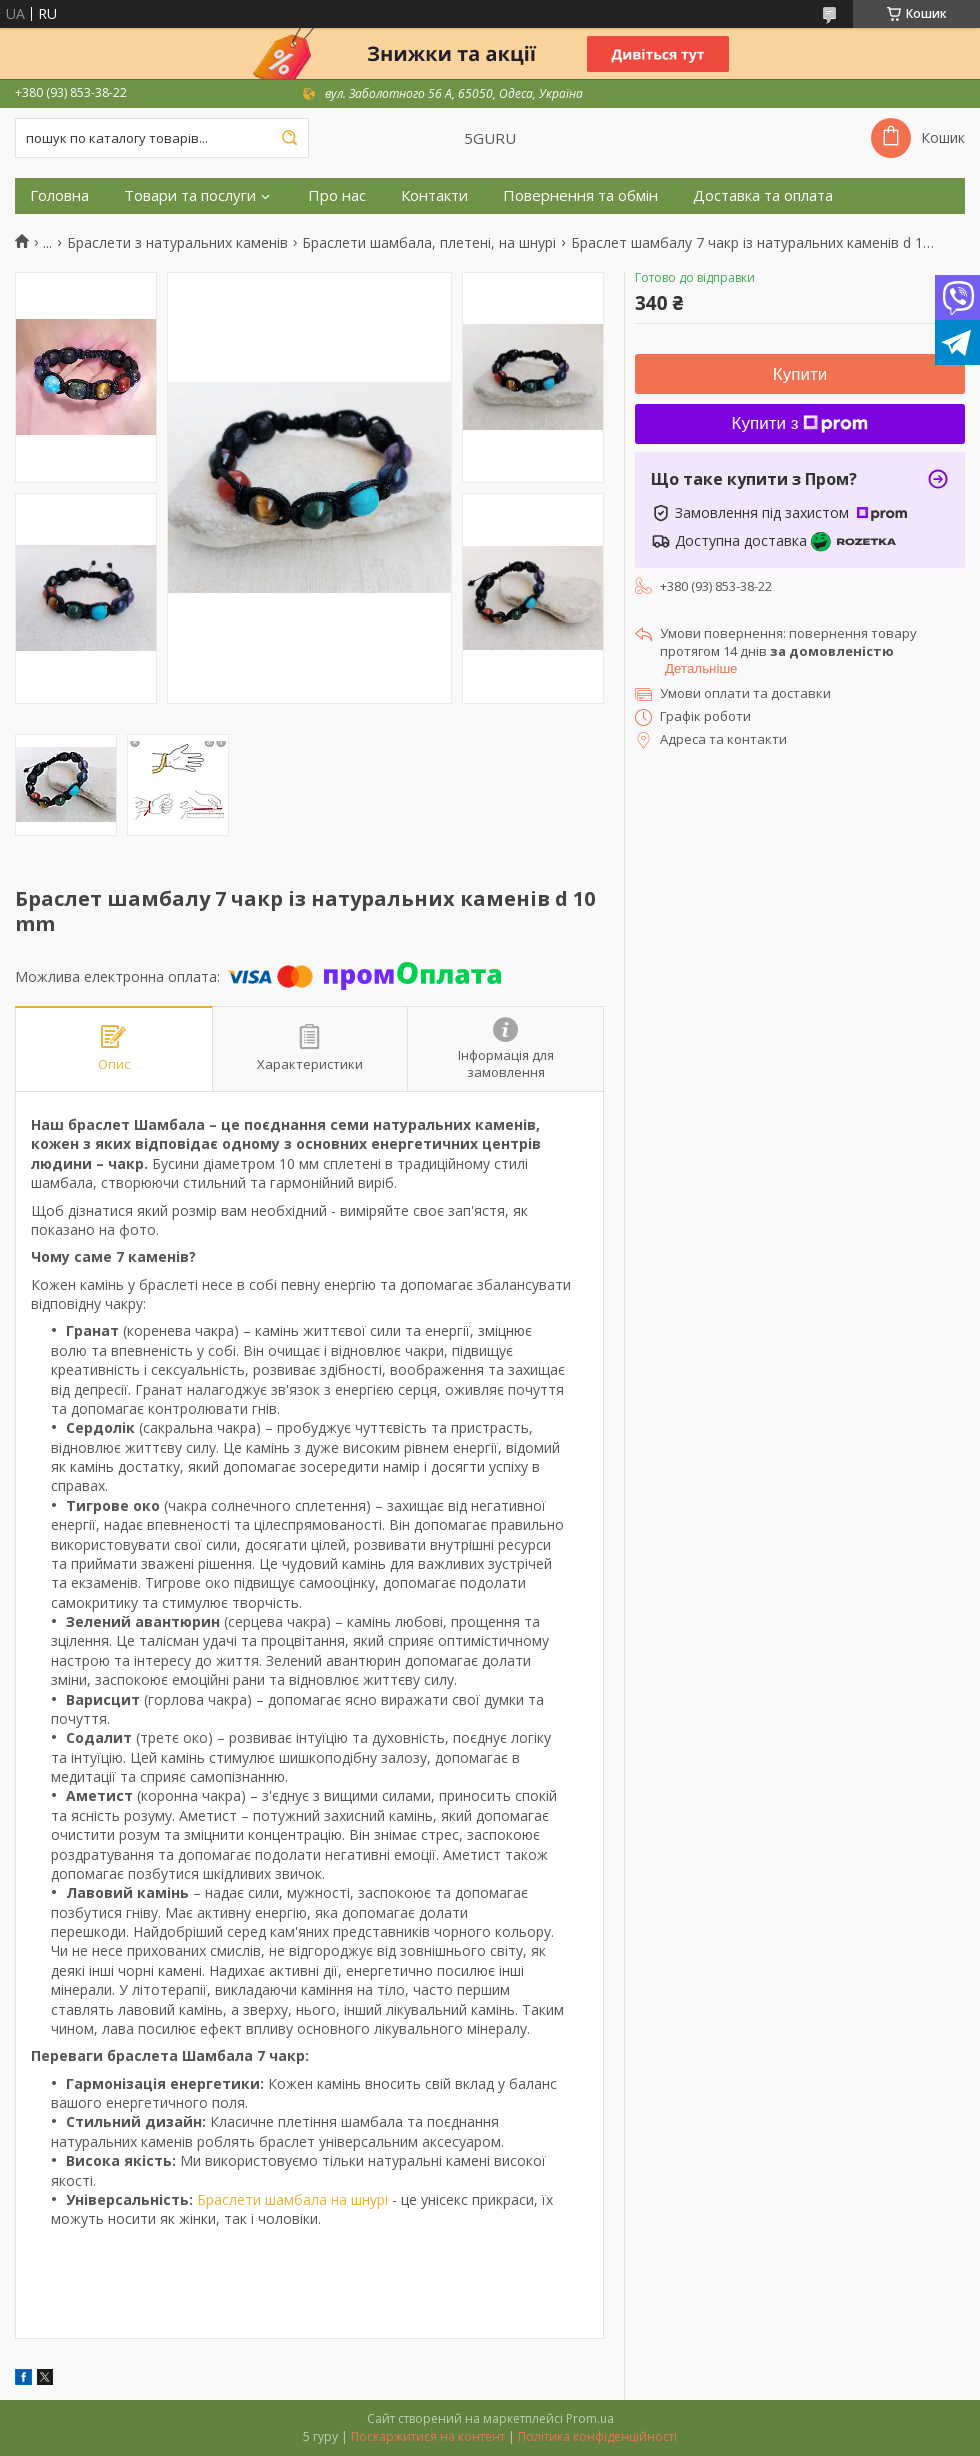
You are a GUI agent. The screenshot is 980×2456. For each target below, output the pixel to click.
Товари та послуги (190, 195)
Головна (59, 195)
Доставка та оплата (763, 195)
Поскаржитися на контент (428, 2436)
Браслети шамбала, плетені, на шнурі (429, 243)
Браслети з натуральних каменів (177, 243)
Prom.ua (590, 2418)
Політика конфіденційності (597, 2436)
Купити (800, 374)
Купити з (800, 423)
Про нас (337, 195)
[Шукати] (289, 138)
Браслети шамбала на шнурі (292, 2199)
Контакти (434, 195)
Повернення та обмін (580, 195)
